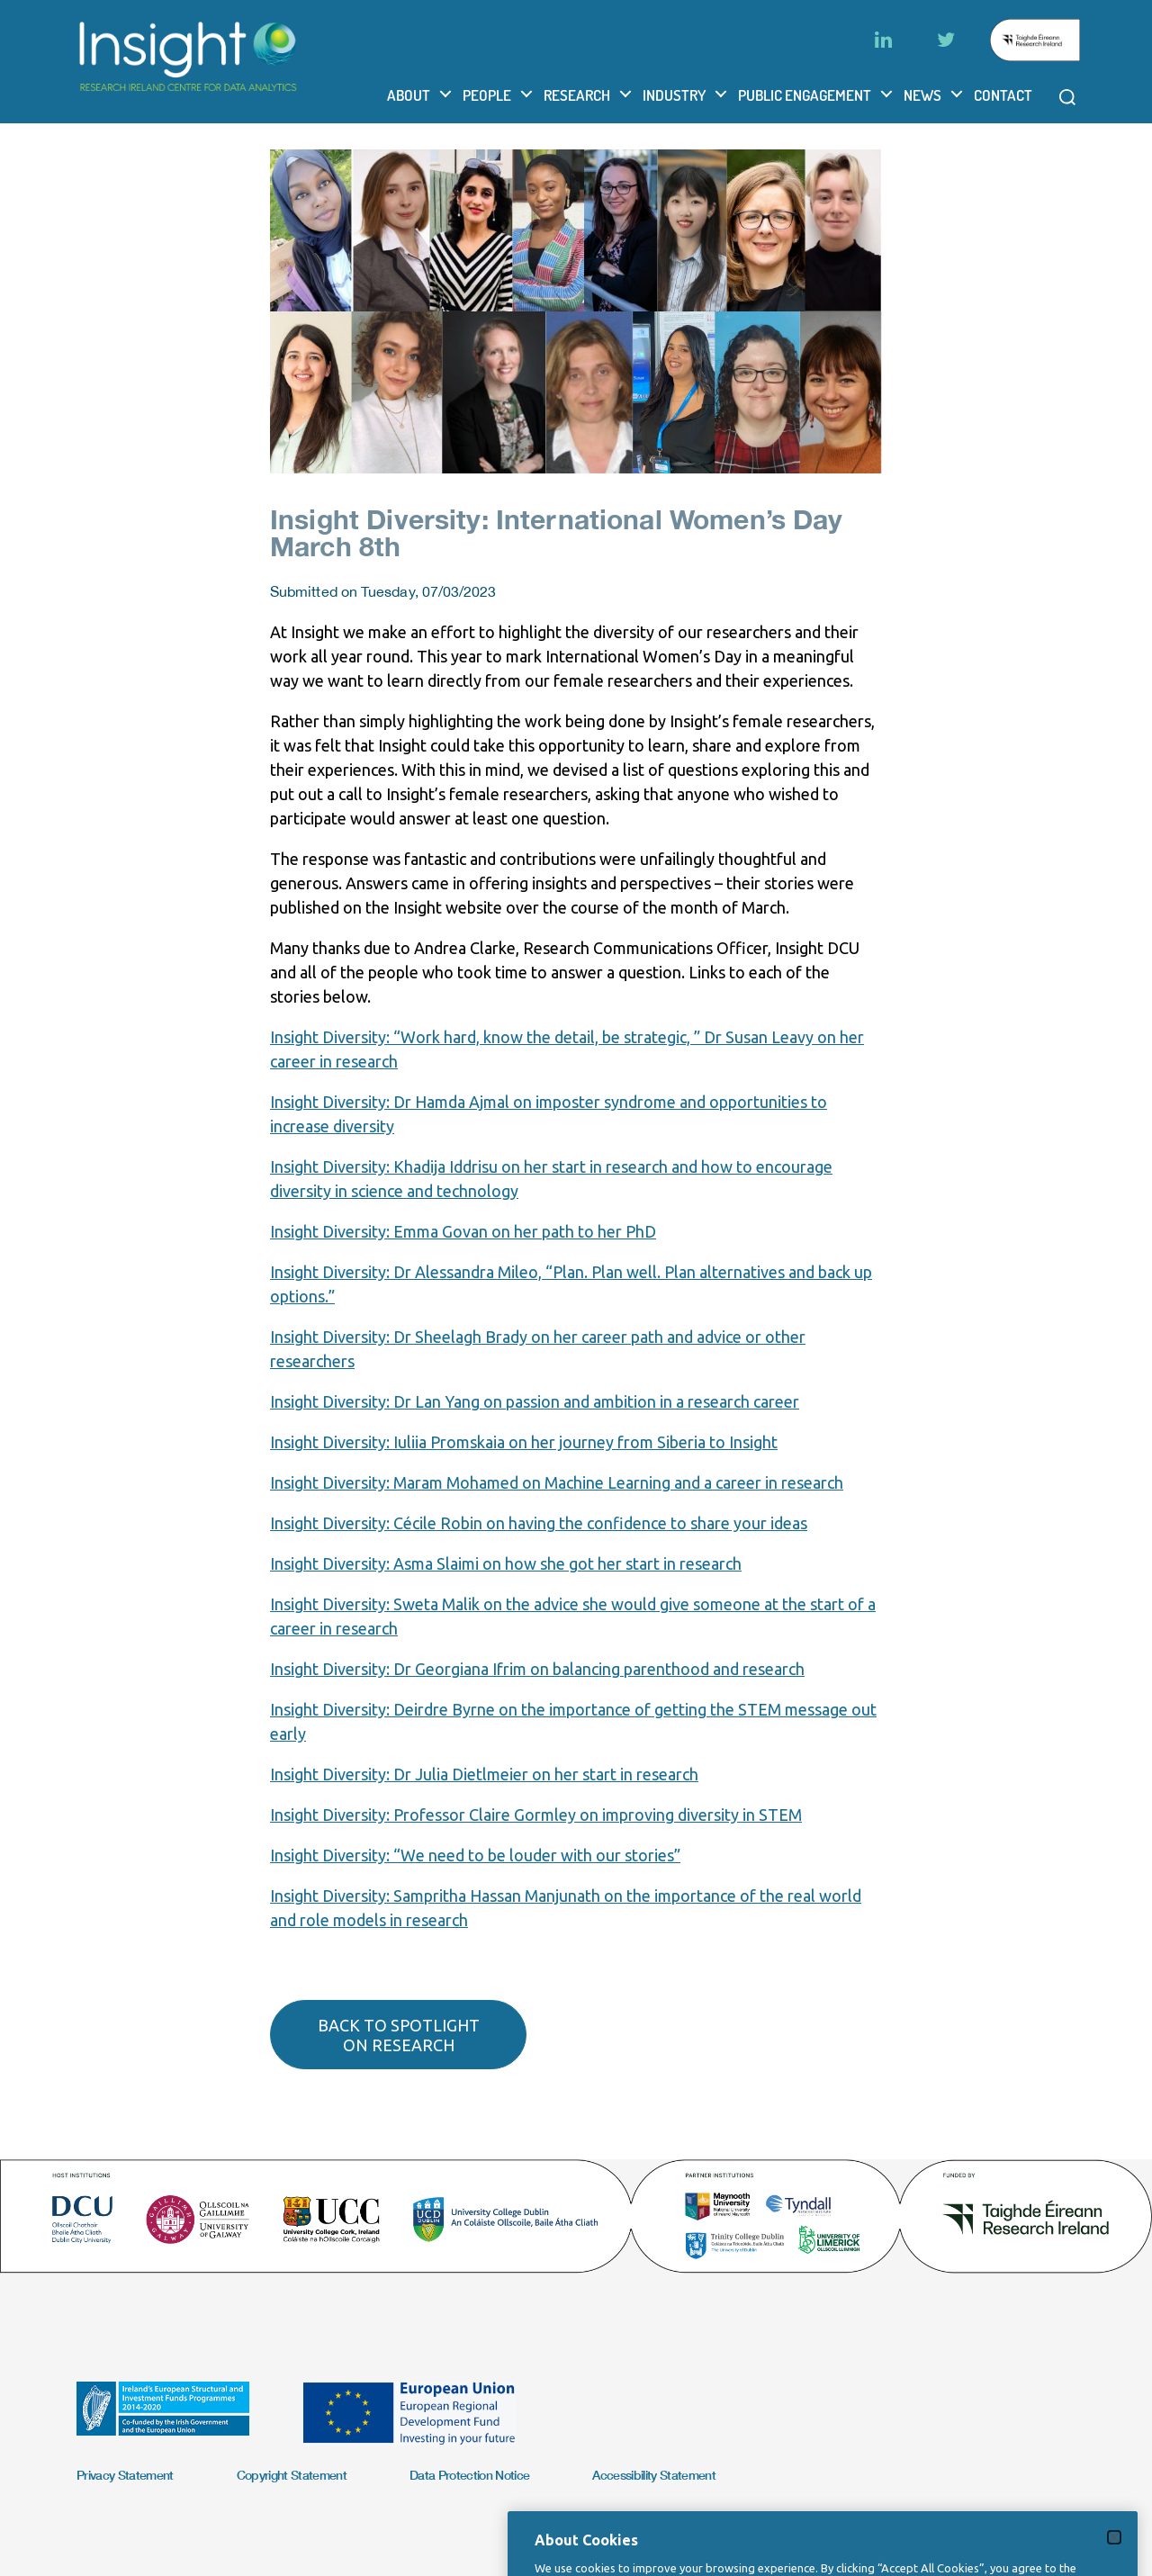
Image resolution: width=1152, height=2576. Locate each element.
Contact (1003, 95)
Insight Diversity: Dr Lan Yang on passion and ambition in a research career (534, 1401)
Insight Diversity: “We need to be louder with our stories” (475, 1855)
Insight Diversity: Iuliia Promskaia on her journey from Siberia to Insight (524, 1442)
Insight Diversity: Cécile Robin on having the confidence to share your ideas (538, 1523)
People (487, 95)
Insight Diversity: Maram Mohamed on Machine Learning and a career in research (556, 1482)
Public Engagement (804, 95)
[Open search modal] (1067, 97)
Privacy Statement (125, 2474)
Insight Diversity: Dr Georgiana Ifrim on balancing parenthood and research (537, 1669)
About (408, 95)
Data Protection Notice (469, 2474)
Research (577, 95)
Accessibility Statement (654, 2474)
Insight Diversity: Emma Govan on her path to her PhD (463, 1231)
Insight (296, 1102)
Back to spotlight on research (399, 2035)
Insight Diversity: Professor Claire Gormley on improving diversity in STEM (536, 1815)
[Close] (1114, 2569)
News (922, 95)
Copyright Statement (291, 2474)
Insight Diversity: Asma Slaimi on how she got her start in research (506, 1563)
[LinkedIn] (883, 40)
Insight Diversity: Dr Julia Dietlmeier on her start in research (484, 1774)
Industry (674, 95)
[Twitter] (946, 40)
